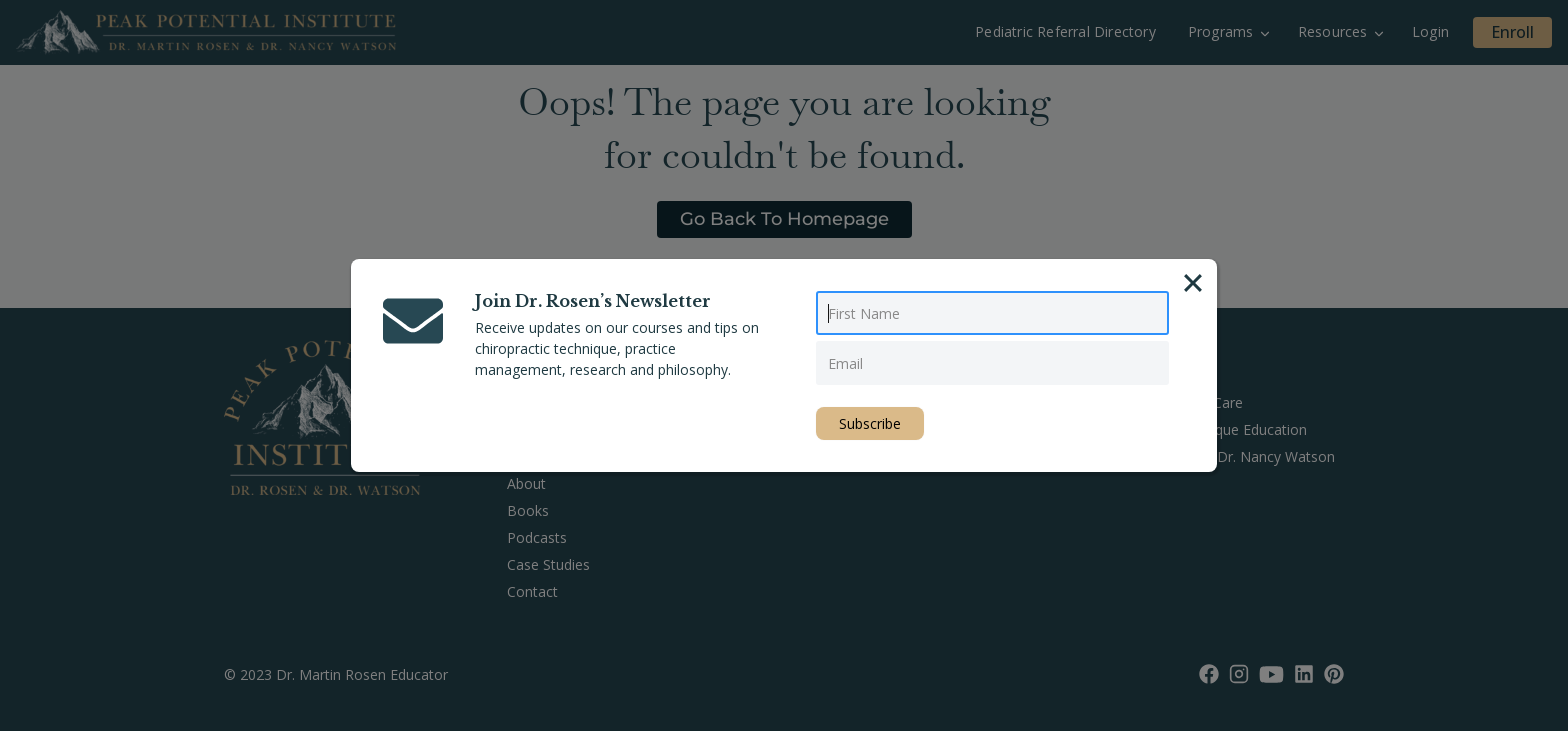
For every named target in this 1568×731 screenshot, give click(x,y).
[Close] (1193, 283)
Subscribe (870, 423)
